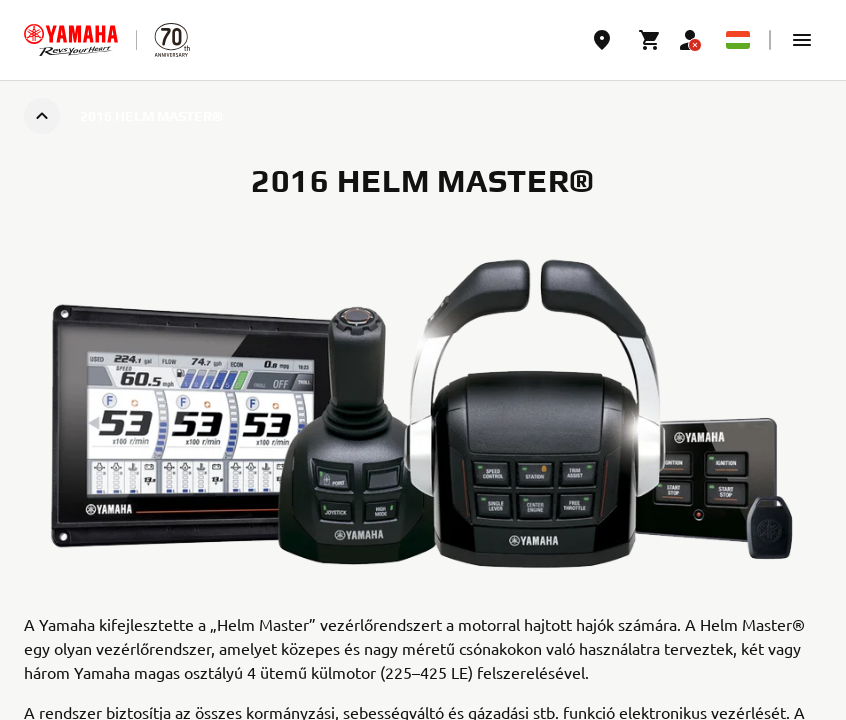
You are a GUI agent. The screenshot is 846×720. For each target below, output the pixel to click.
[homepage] (71, 40)
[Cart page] (650, 40)
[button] (802, 40)
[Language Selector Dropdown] (738, 40)
